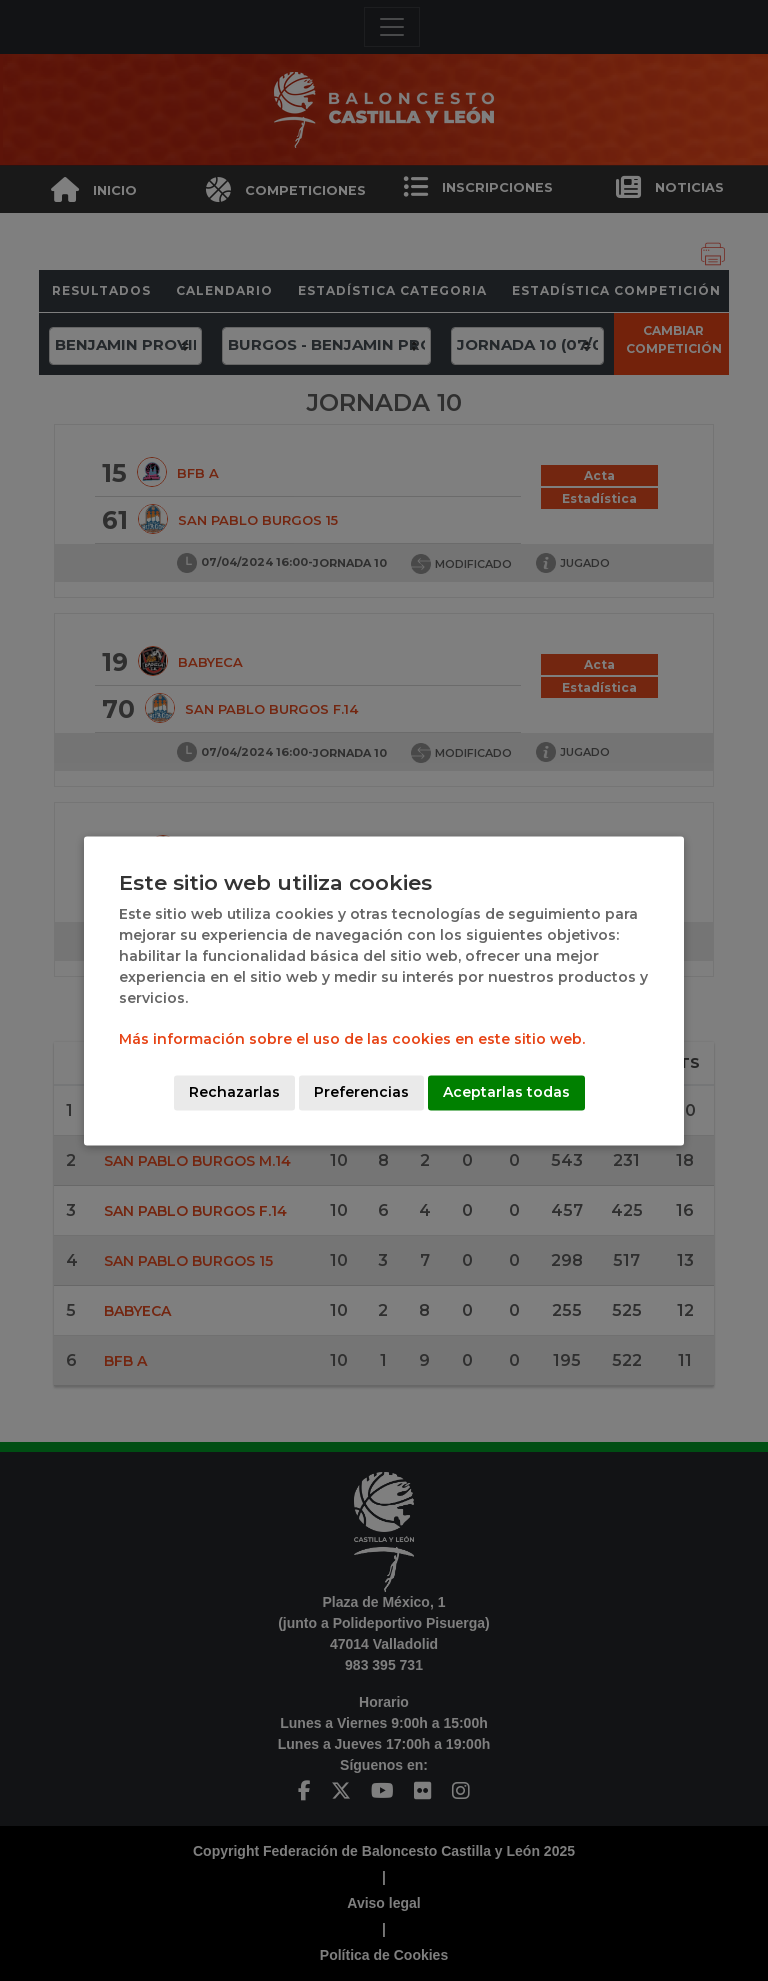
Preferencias (361, 1092)
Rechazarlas (234, 1092)
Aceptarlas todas (506, 1092)
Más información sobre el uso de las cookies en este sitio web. (352, 1039)
